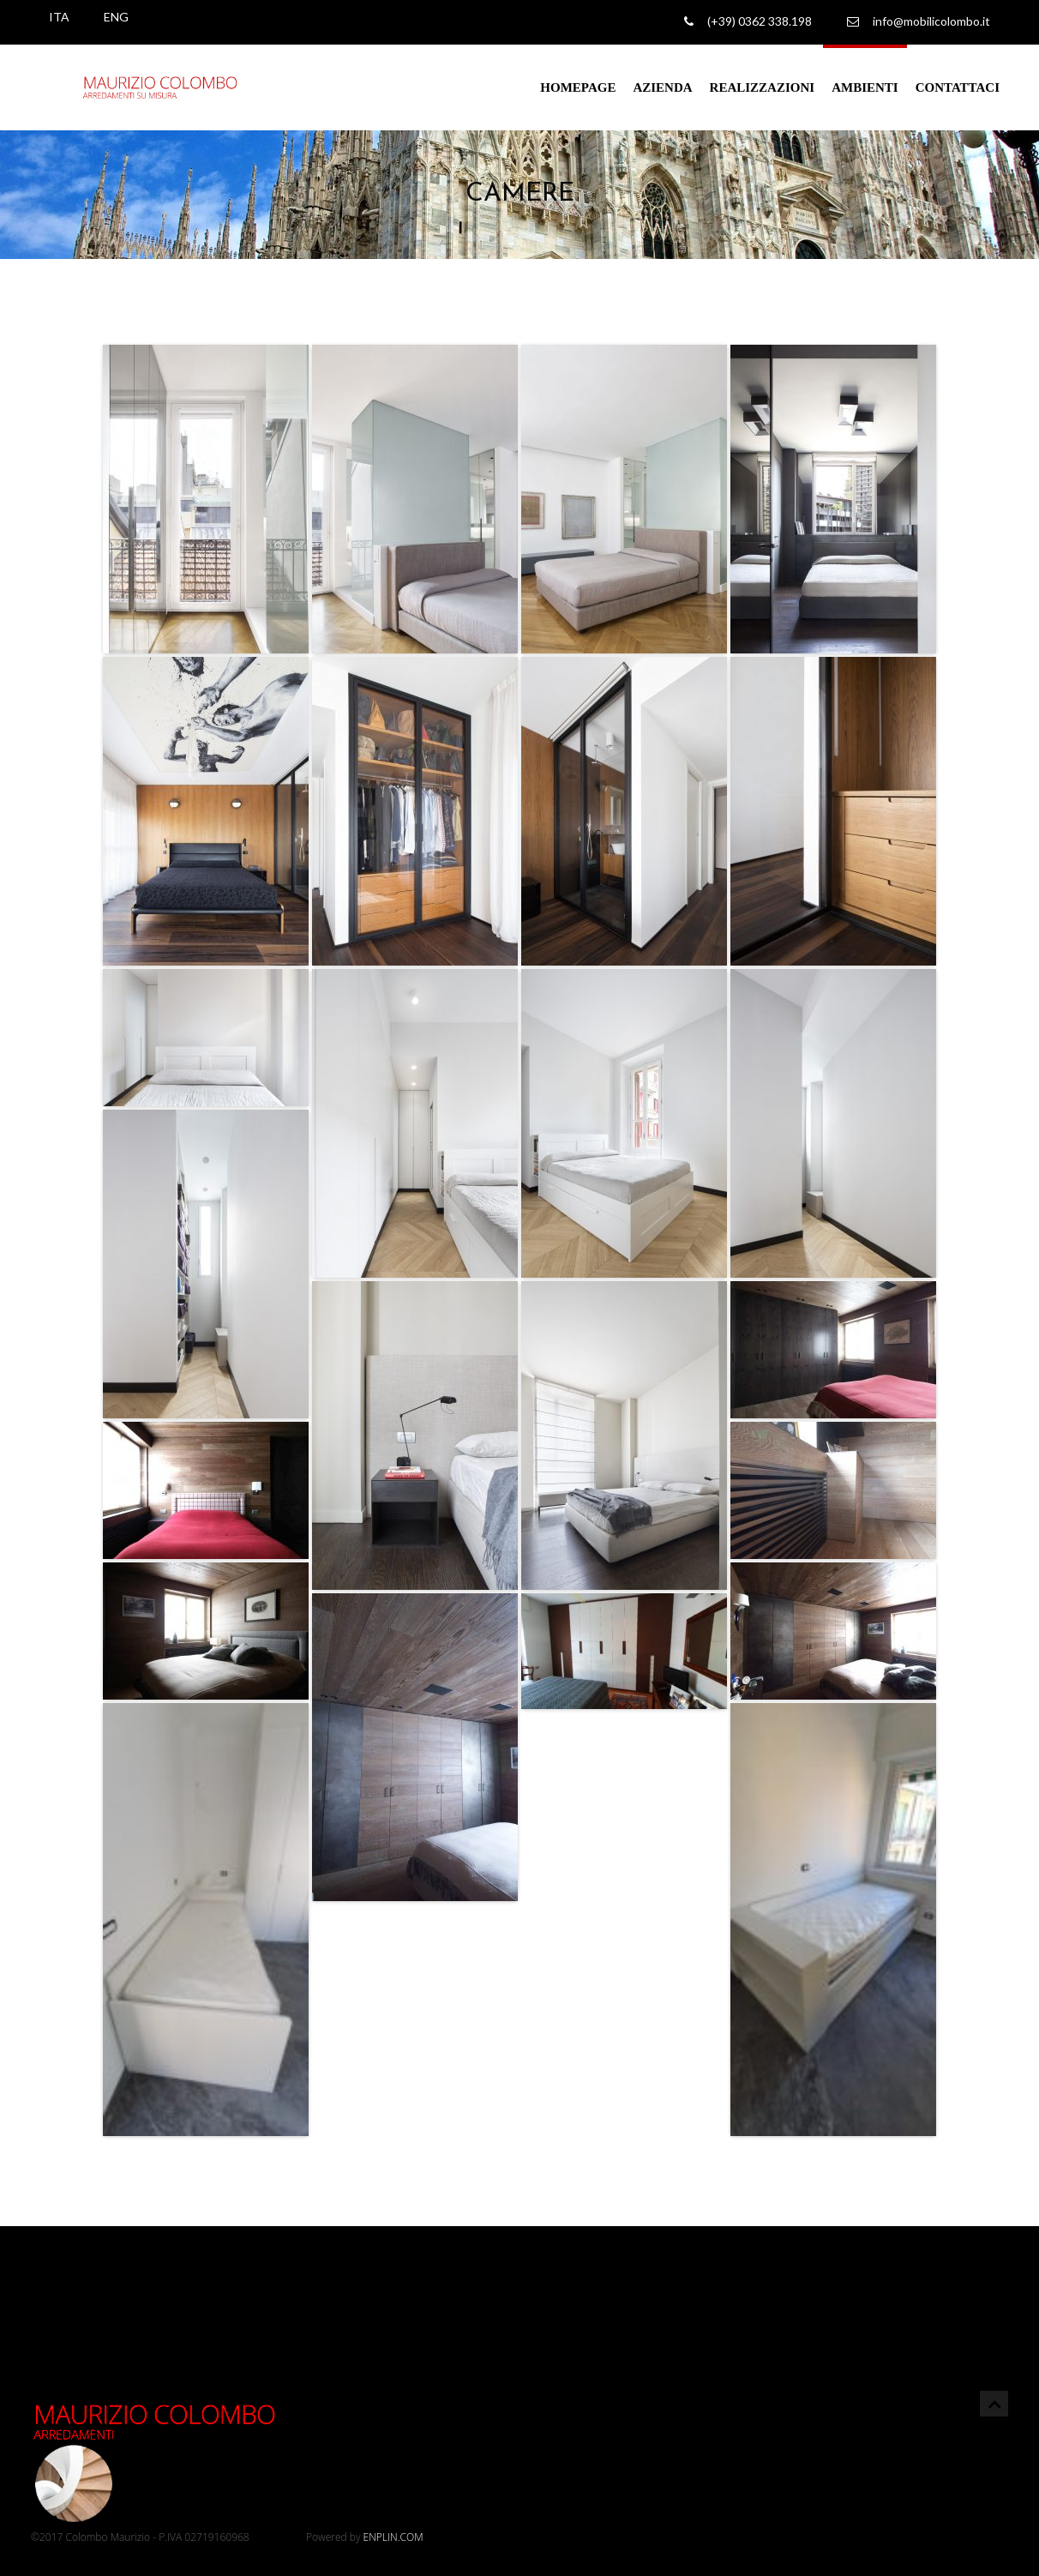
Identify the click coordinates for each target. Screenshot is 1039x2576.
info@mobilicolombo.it (918, 21)
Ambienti (865, 87)
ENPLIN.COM (393, 2537)
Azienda (662, 87)
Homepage (578, 87)
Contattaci (958, 87)
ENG (116, 16)
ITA (59, 16)
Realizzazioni (762, 87)
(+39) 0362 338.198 (748, 21)
